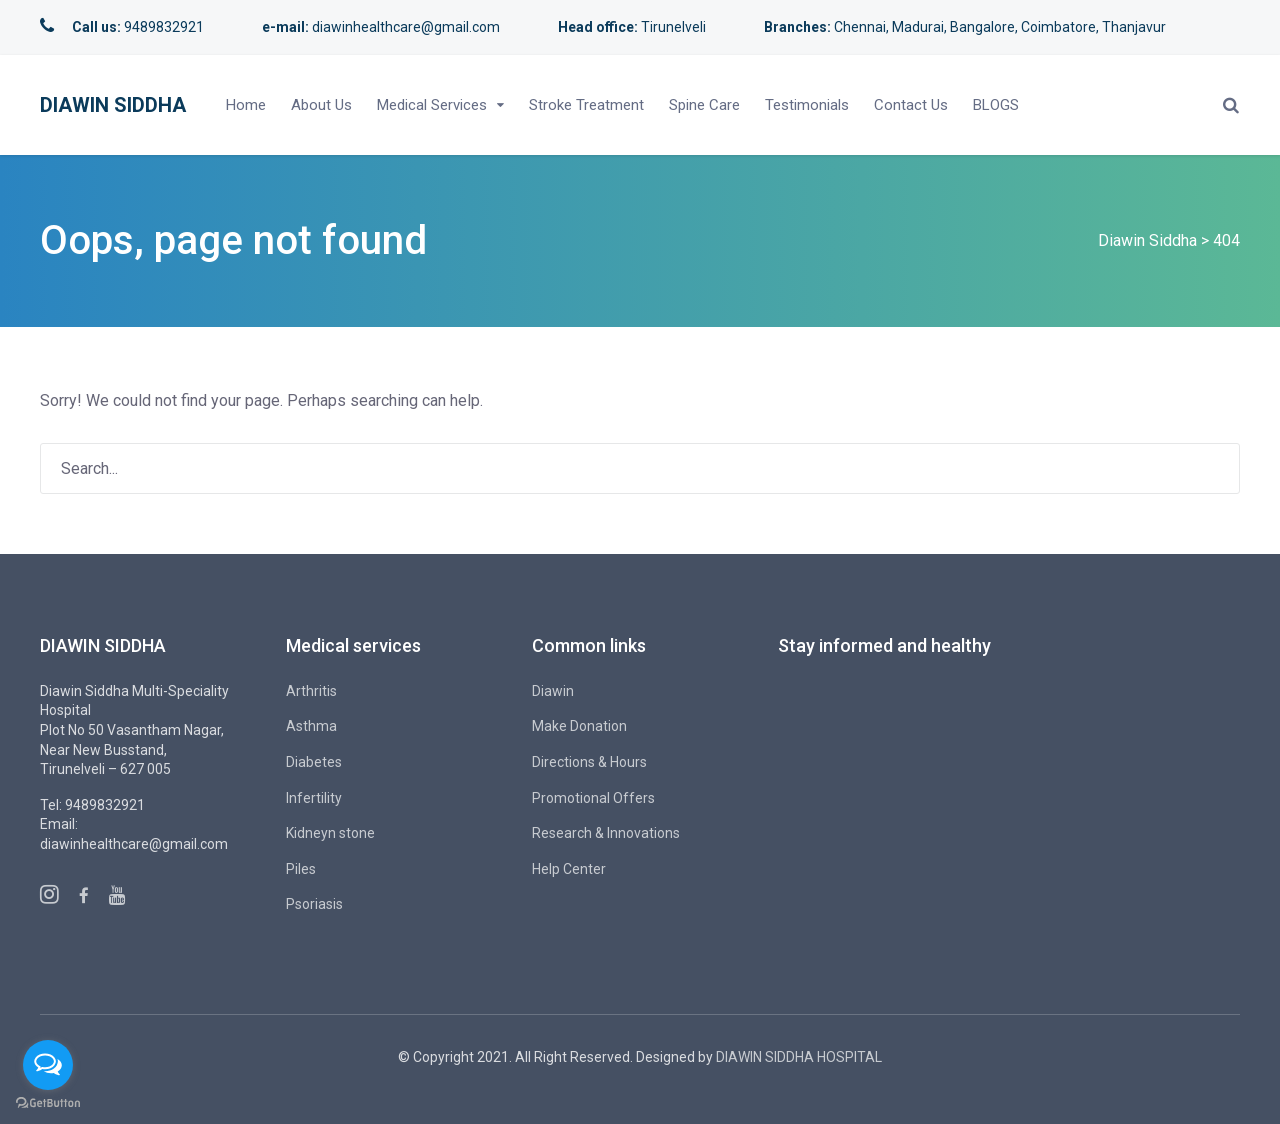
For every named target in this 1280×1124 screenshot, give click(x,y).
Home (246, 105)
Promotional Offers (593, 798)
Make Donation (579, 726)
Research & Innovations (606, 833)
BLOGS (996, 105)
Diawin (553, 691)
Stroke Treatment (586, 105)
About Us (321, 105)
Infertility (314, 798)
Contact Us (911, 105)
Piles (301, 869)
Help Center (569, 869)
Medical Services (432, 105)
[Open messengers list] (48, 1065)
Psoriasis (314, 904)
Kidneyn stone (330, 833)
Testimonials (807, 105)
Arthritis (311, 691)
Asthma (311, 726)
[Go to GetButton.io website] (48, 1103)
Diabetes (314, 762)
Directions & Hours (589, 762)
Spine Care (704, 105)
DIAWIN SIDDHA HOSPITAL (799, 1057)
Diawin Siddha (113, 105)
